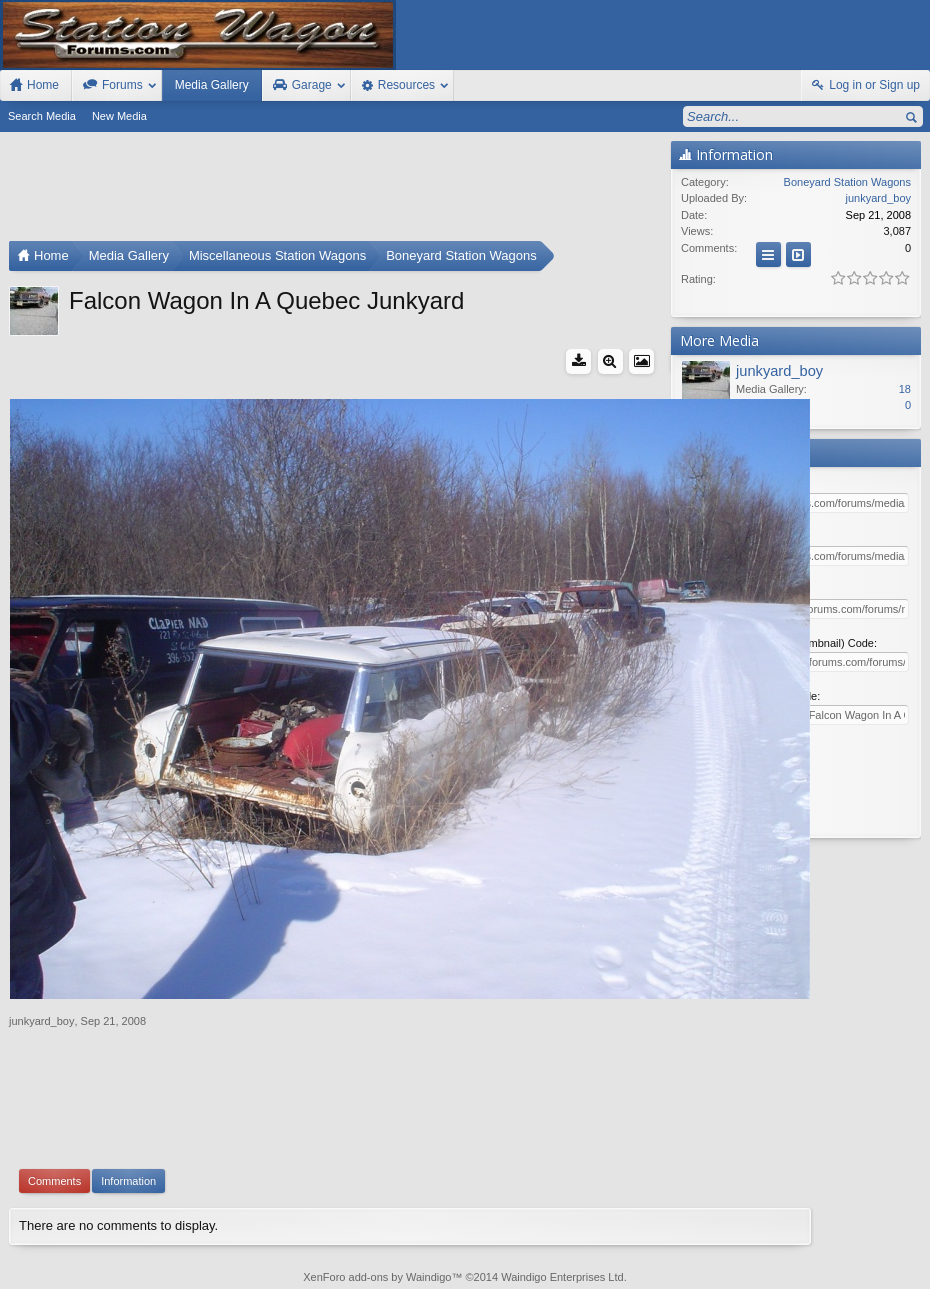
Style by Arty (894, 1271)
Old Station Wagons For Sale (533, 1252)
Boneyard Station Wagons (847, 182)
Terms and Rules (734, 1271)
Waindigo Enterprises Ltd (562, 1166)
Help (826, 1252)
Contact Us (773, 1252)
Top (889, 1252)
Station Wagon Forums (675, 1252)
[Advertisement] (335, 191)
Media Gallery (212, 85)
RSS (918, 1252)
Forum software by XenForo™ (144, 1271)
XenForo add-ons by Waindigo (377, 1166)
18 (905, 389)
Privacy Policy (819, 1271)
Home (860, 1252)
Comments (54, 1070)
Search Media (42, 116)
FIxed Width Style (48, 1252)
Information (128, 1070)
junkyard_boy (41, 910)
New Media (119, 116)
